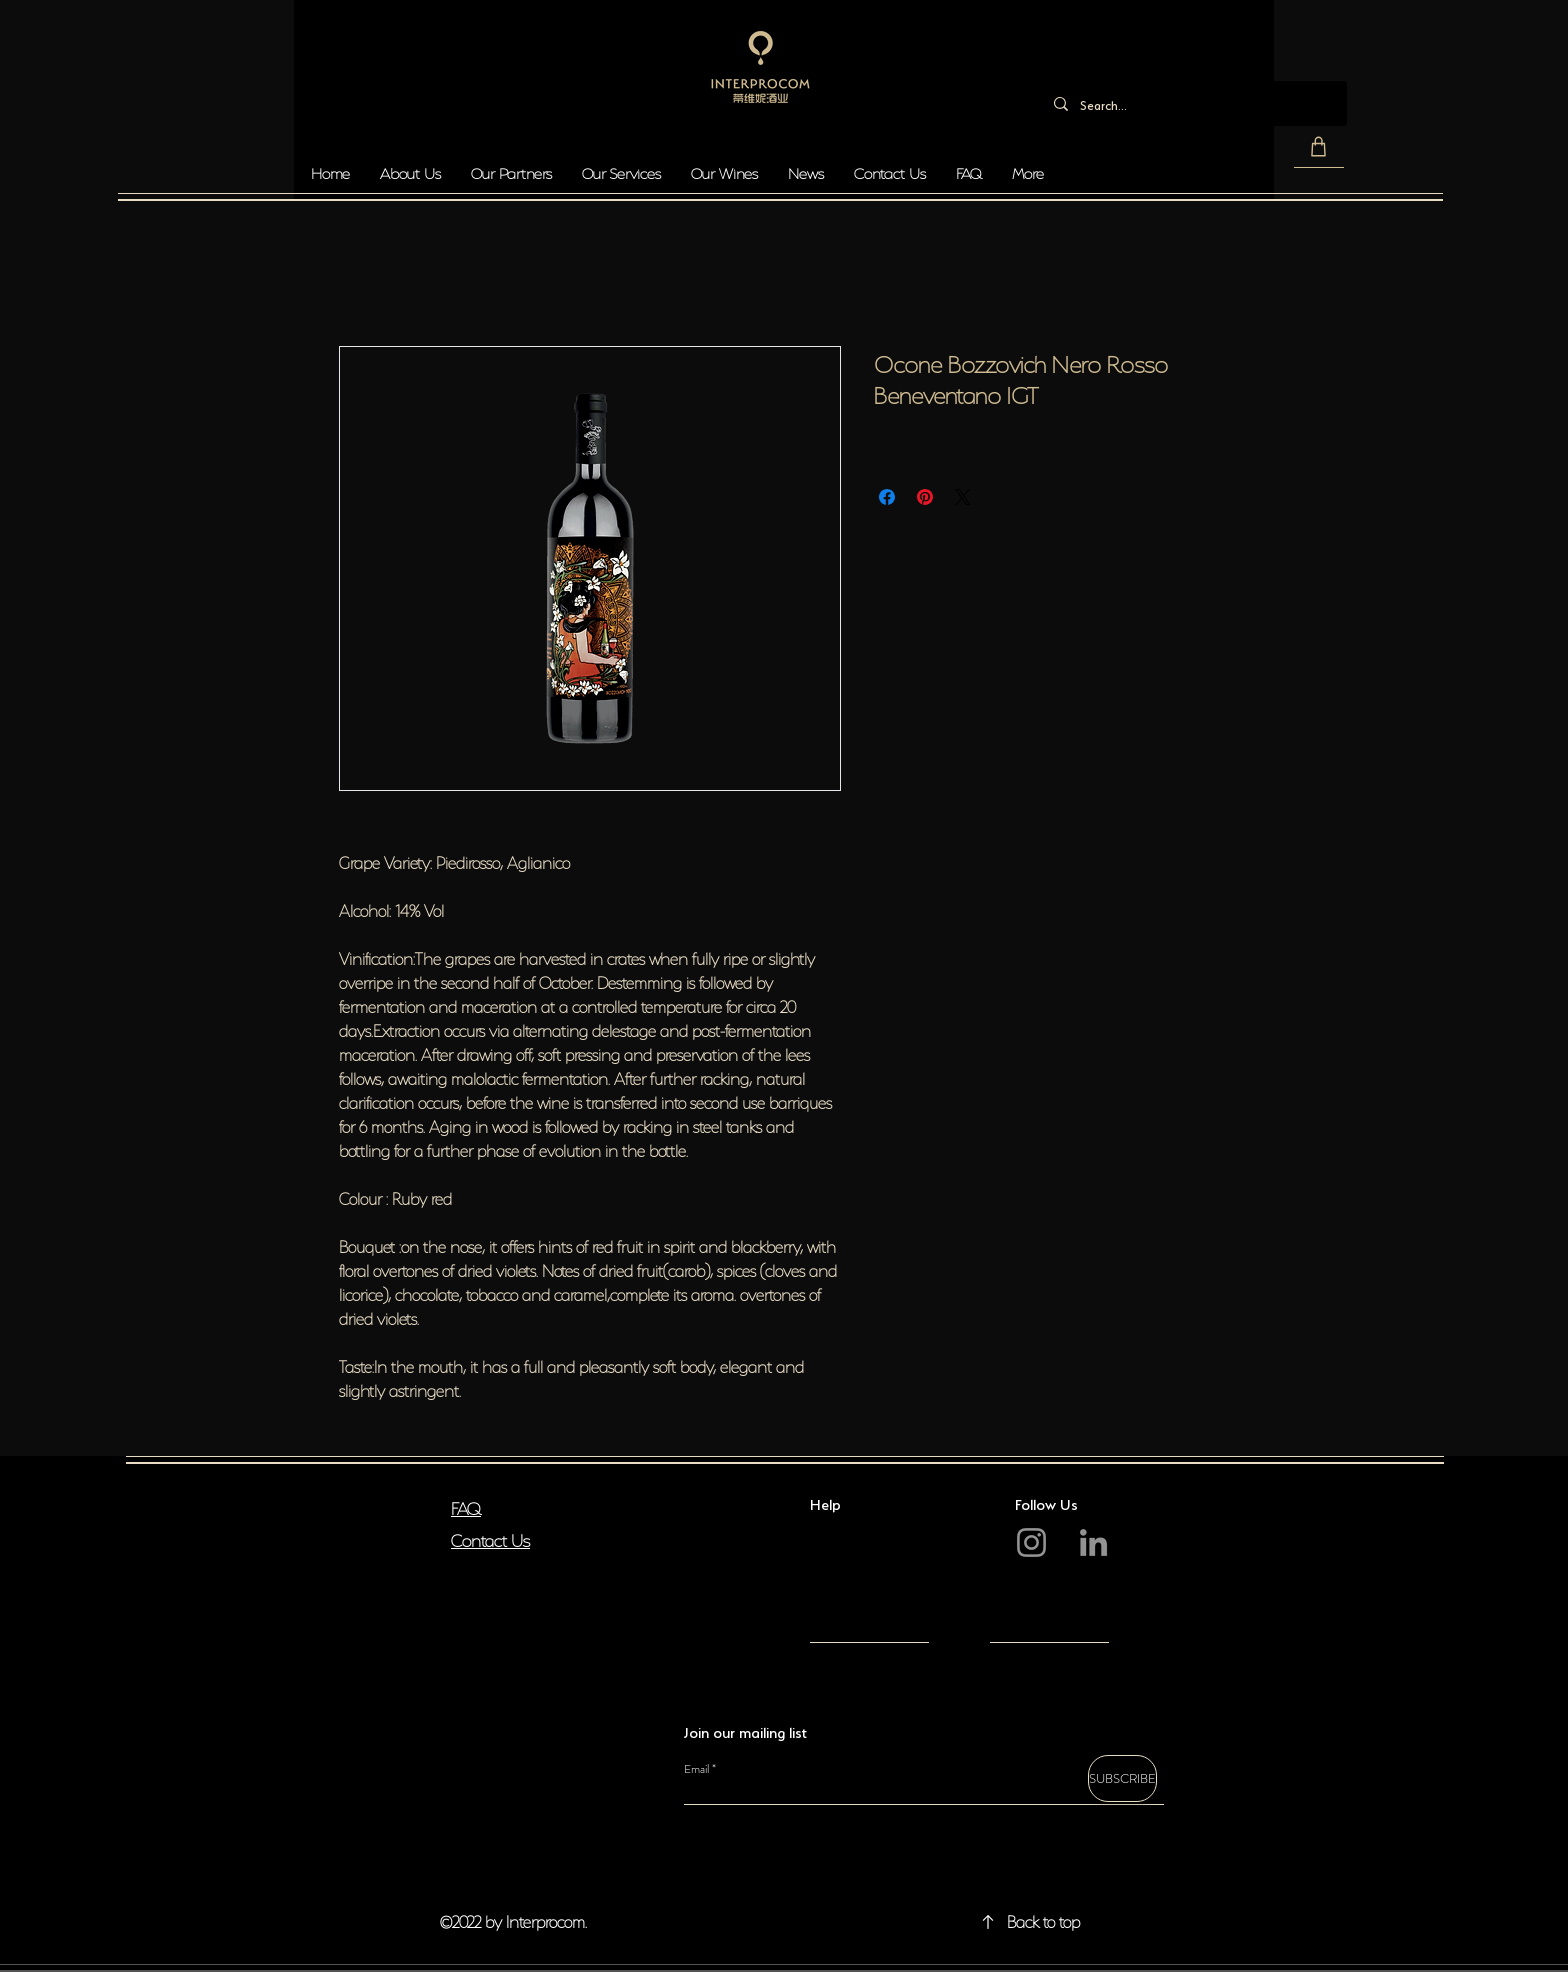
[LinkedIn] (1093, 1542)
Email (696, 1769)
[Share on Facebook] (887, 497)
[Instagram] (1031, 1542)
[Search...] (1192, 103)
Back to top (1043, 1920)
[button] (1319, 147)
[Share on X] (963, 497)
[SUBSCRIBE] (1122, 1778)
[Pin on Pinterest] (925, 497)
